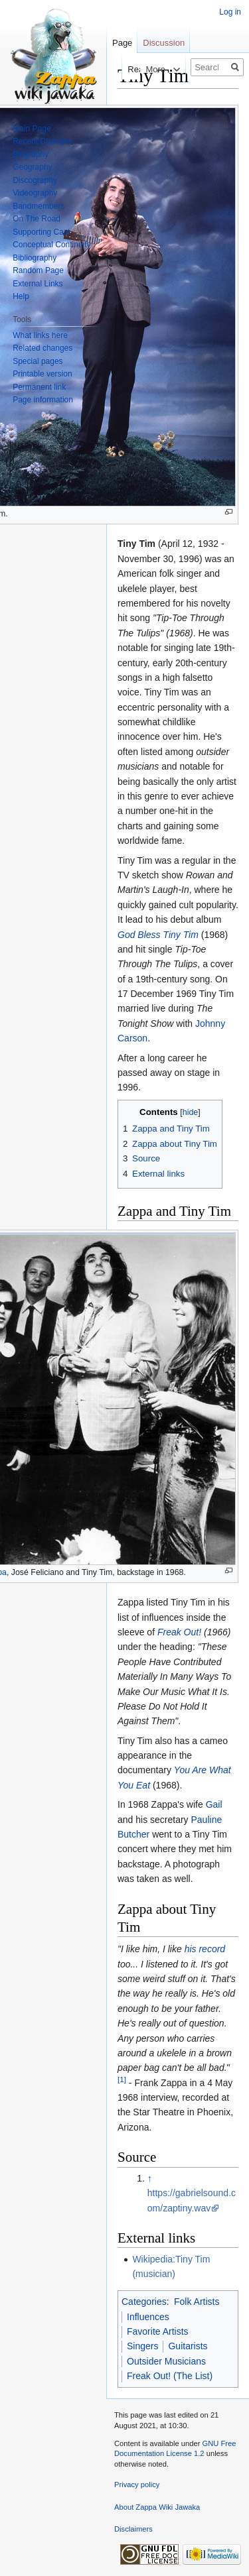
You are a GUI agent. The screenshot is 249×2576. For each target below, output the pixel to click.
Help (21, 296)
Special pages (37, 361)
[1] (122, 2079)
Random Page (38, 270)
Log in (230, 12)
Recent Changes (42, 141)
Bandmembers (38, 206)
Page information (43, 399)
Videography (35, 193)
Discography (35, 180)
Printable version (42, 374)
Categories (144, 2301)
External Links (37, 283)
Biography (30, 154)
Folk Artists (196, 2301)
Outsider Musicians (166, 2361)
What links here (40, 335)
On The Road (36, 218)
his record (205, 1949)
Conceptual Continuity (51, 244)
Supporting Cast (41, 232)
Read (125, 69)
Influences (148, 2317)
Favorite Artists (158, 2331)
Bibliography (34, 258)
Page (122, 43)
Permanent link (39, 387)
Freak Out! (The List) (169, 2376)
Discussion (164, 43)
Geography (32, 167)
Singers (142, 2346)
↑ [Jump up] (149, 2178)
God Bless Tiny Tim (158, 934)
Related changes (42, 348)
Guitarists (187, 2346)
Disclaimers (133, 2529)
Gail (214, 1804)
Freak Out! (179, 1632)
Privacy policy (136, 2484)
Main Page (31, 128)
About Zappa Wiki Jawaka (157, 2507)
